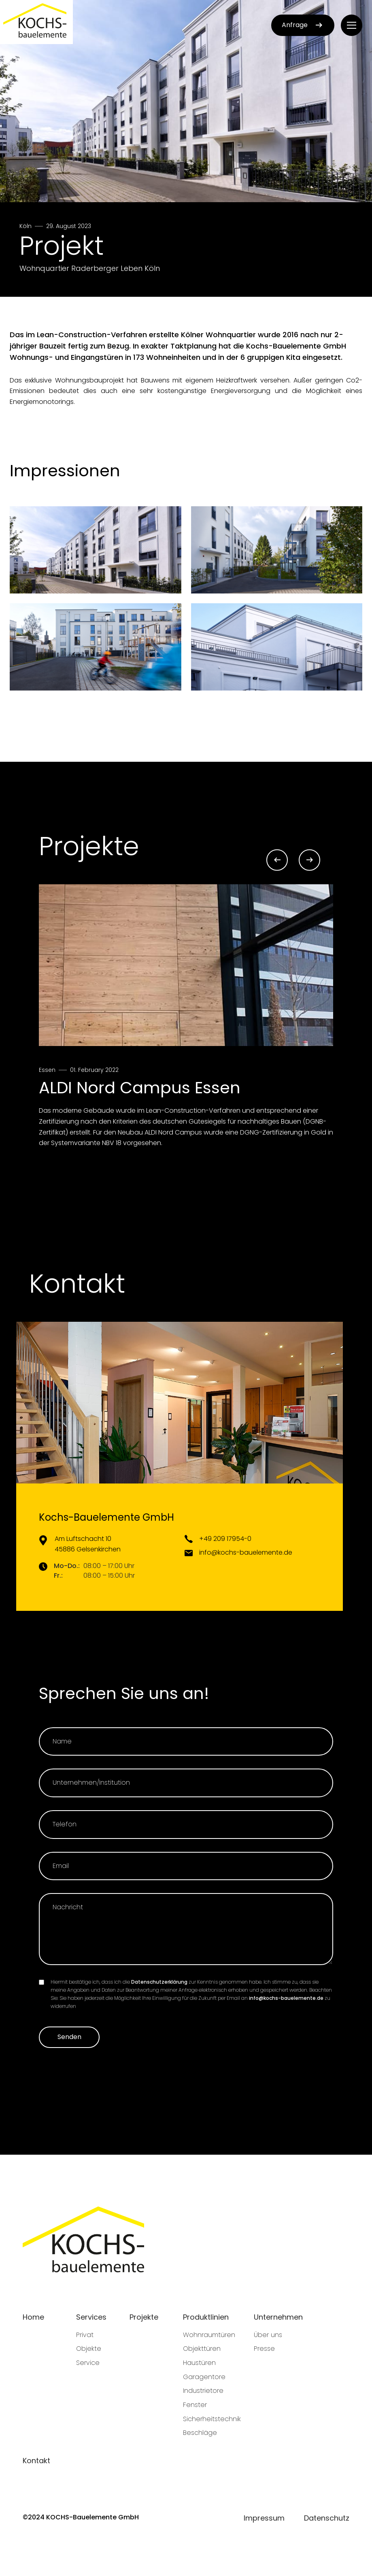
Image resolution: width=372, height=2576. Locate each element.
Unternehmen (278, 2317)
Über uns (268, 2334)
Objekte (88, 2348)
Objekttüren (202, 2348)
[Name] (186, 1741)
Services (91, 2317)
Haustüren (199, 2362)
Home (33, 2317)
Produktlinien (206, 2317)
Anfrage (303, 25)
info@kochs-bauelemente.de (286, 1998)
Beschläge (200, 2432)
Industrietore (203, 2390)
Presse (264, 2348)
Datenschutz (326, 2518)
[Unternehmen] (186, 1783)
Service (88, 2362)
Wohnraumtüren (209, 2334)
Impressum (264, 2518)
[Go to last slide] (277, 860)
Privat (85, 2334)
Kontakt (36, 2461)
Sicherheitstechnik (212, 2419)
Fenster (195, 2404)
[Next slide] (309, 860)
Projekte (144, 2317)
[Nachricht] (186, 1929)
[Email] (186, 1866)
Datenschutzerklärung (159, 1981)
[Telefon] (186, 1824)
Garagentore (204, 2377)
